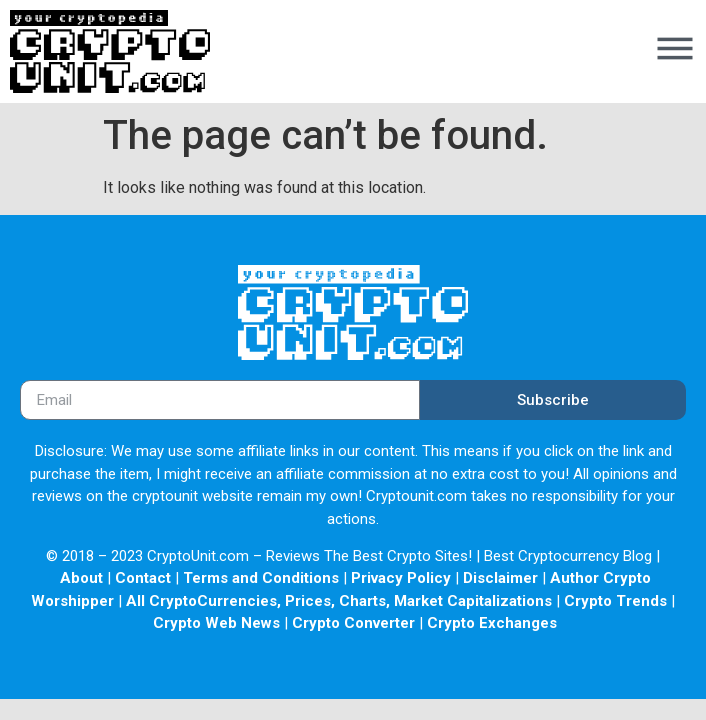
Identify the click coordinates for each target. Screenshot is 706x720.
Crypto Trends (615, 601)
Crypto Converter (353, 623)
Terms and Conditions (261, 578)
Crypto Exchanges (492, 623)
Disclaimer (500, 578)
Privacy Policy (401, 578)
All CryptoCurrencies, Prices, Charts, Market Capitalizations (339, 601)
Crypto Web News (216, 623)
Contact (143, 578)
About (81, 578)
